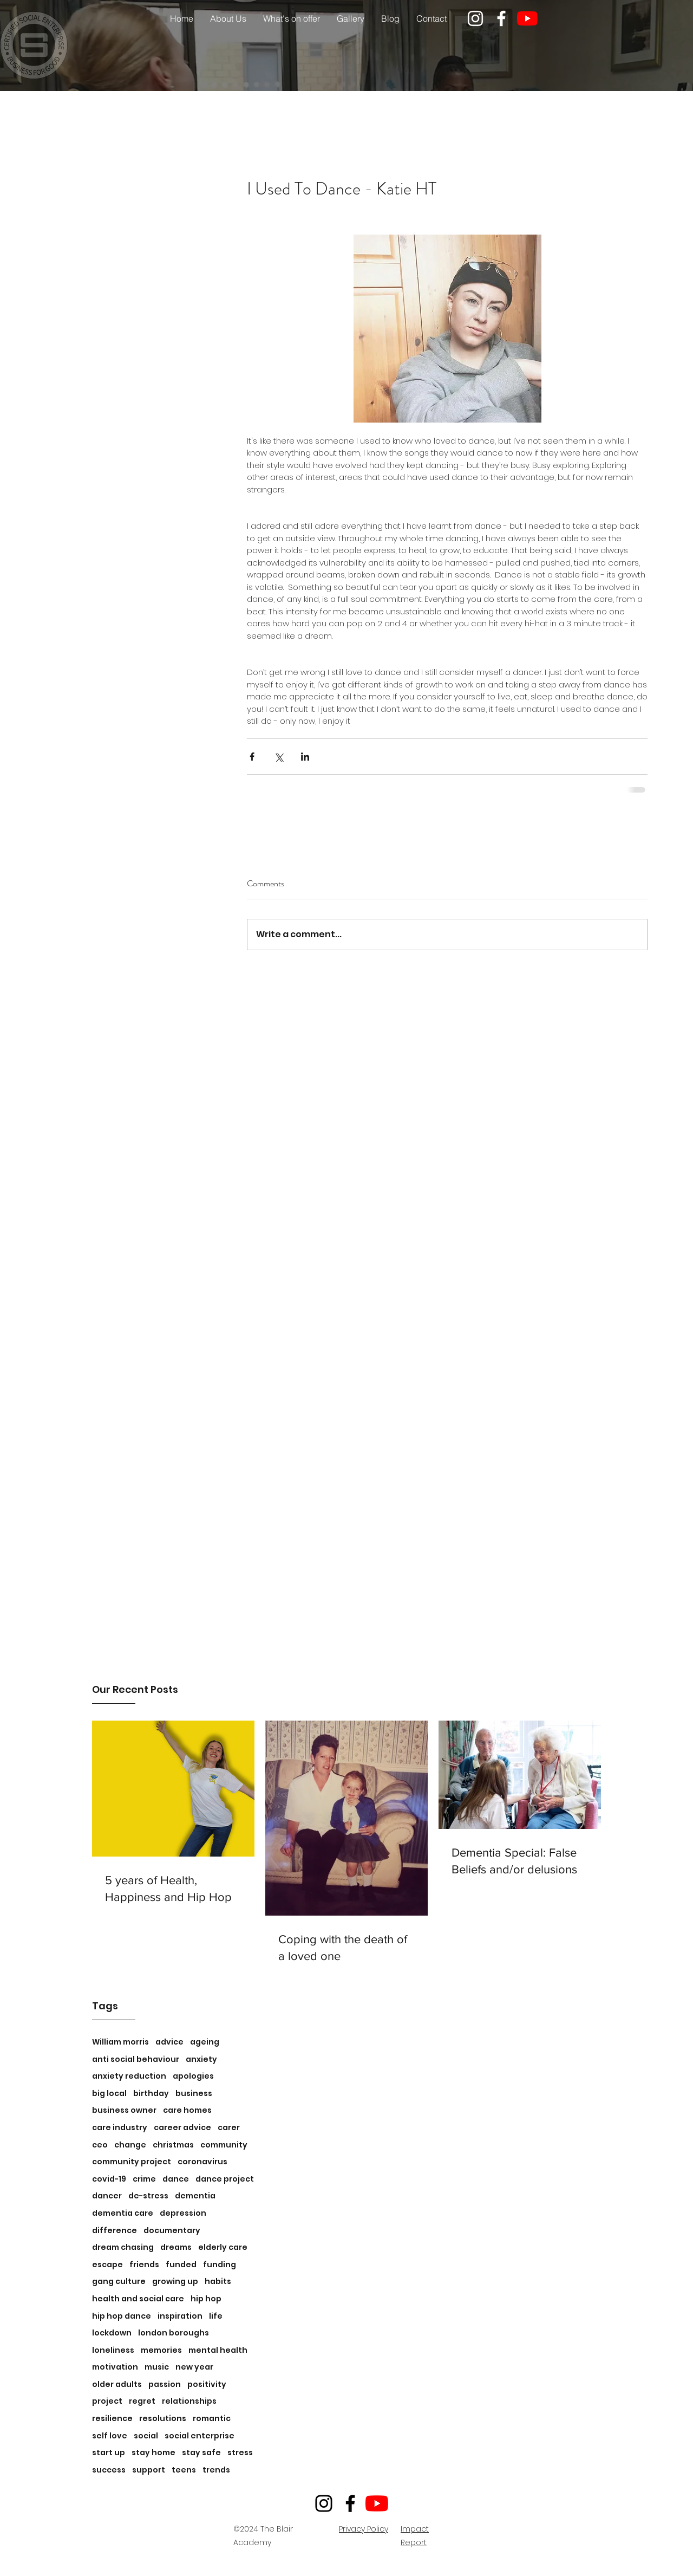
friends (144, 2265)
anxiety (201, 2059)
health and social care (138, 2299)
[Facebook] (350, 2503)
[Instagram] (323, 2503)
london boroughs (173, 2333)
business (193, 2093)
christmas (173, 2145)
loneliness (113, 2350)
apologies (193, 2076)
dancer (107, 2196)
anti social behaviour (135, 2059)
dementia (195, 2196)
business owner (124, 2110)
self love (109, 2436)
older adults (117, 2384)
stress (240, 2453)
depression (183, 2213)
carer (229, 2128)
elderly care (222, 2247)
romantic (212, 2418)
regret (142, 2401)
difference (114, 2230)
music (157, 2367)
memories (161, 2350)
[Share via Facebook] (252, 756)
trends (216, 2470)
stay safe (201, 2453)
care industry (119, 2128)
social (146, 2436)
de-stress (148, 2196)
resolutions (162, 2418)
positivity (206, 2384)
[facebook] (501, 18)
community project (131, 2162)
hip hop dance (121, 2316)
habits (218, 2281)
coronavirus (202, 2162)
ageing (204, 2042)
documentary (171, 2230)
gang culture (119, 2281)
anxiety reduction (129, 2076)
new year (194, 2367)
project (107, 2401)
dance (175, 2179)
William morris (120, 2042)
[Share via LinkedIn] (305, 756)
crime (144, 2179)
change (130, 2145)
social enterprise (199, 2436)
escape (107, 2265)
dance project (224, 2179)
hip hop (206, 2299)
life (216, 2316)
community (223, 2145)
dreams (176, 2247)
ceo (100, 2145)
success (109, 2470)
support (148, 2470)
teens (184, 2470)
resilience (112, 2418)
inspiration (180, 2316)
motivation (115, 2367)
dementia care (122, 2213)
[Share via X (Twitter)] (278, 756)
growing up (175, 2281)
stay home (153, 2453)
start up (108, 2453)
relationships (189, 2401)
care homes (187, 2110)
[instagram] (475, 18)
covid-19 (109, 2179)
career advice (182, 2128)
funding (219, 2265)
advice (169, 2042)
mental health (217, 2350)
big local (109, 2093)
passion (164, 2384)
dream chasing (123, 2247)
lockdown (112, 2333)
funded (181, 2265)
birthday (151, 2093)
